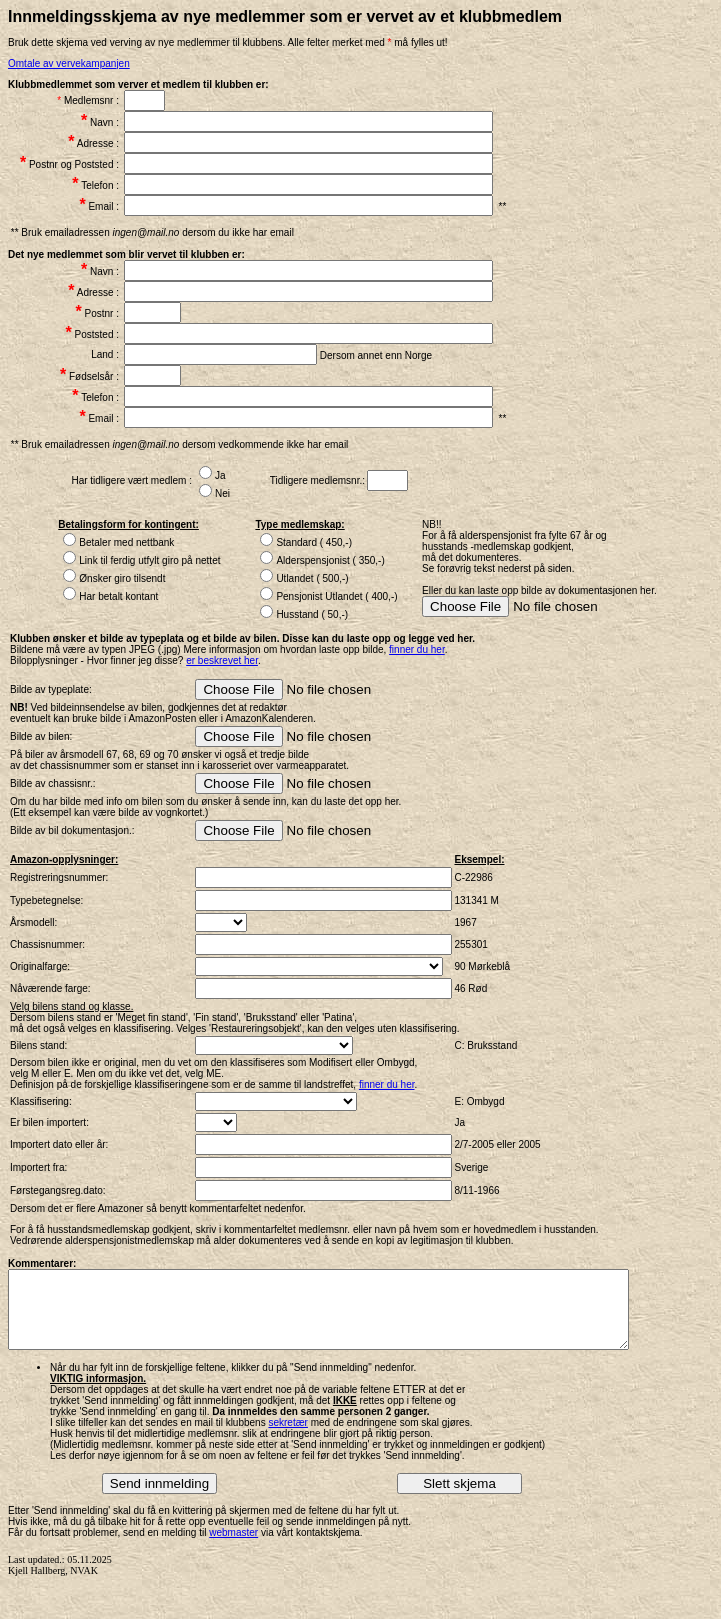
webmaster (233, 1547)
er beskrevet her (222, 660)
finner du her (417, 649)
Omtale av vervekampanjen (69, 63)
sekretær (287, 1437)
